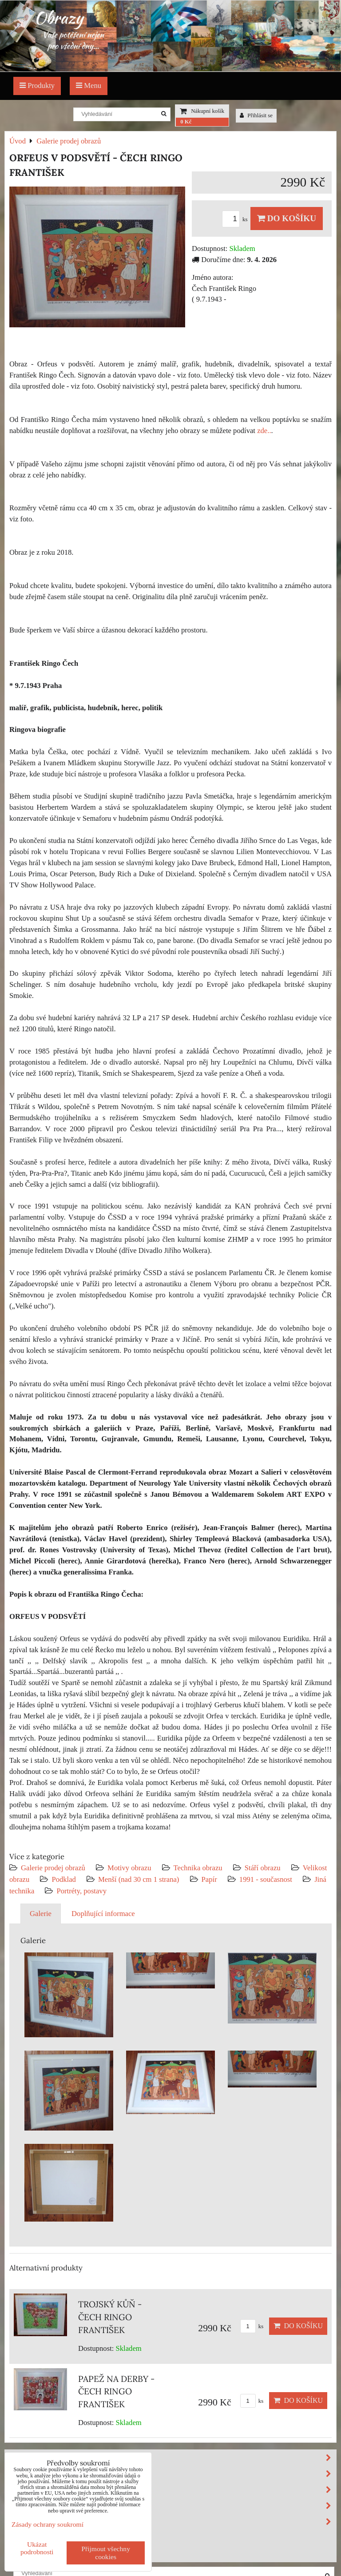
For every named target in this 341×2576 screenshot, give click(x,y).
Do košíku (286, 218)
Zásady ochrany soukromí (47, 2524)
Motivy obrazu (129, 1868)
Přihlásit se (256, 115)
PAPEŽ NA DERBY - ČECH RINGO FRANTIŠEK (116, 2391)
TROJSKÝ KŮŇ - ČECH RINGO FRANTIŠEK (110, 2317)
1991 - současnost (265, 1879)
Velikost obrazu (172, 2505)
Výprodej (28, 2537)
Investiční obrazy (47, 2553)
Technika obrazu (198, 1868)
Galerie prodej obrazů (53, 1868)
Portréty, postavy (81, 1891)
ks (236, 219)
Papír (209, 1879)
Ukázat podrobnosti (37, 2548)
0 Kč (185, 122)
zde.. (264, 430)
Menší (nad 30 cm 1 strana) (139, 1879)
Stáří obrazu (263, 1868)
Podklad (64, 1879)
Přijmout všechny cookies (105, 2552)
